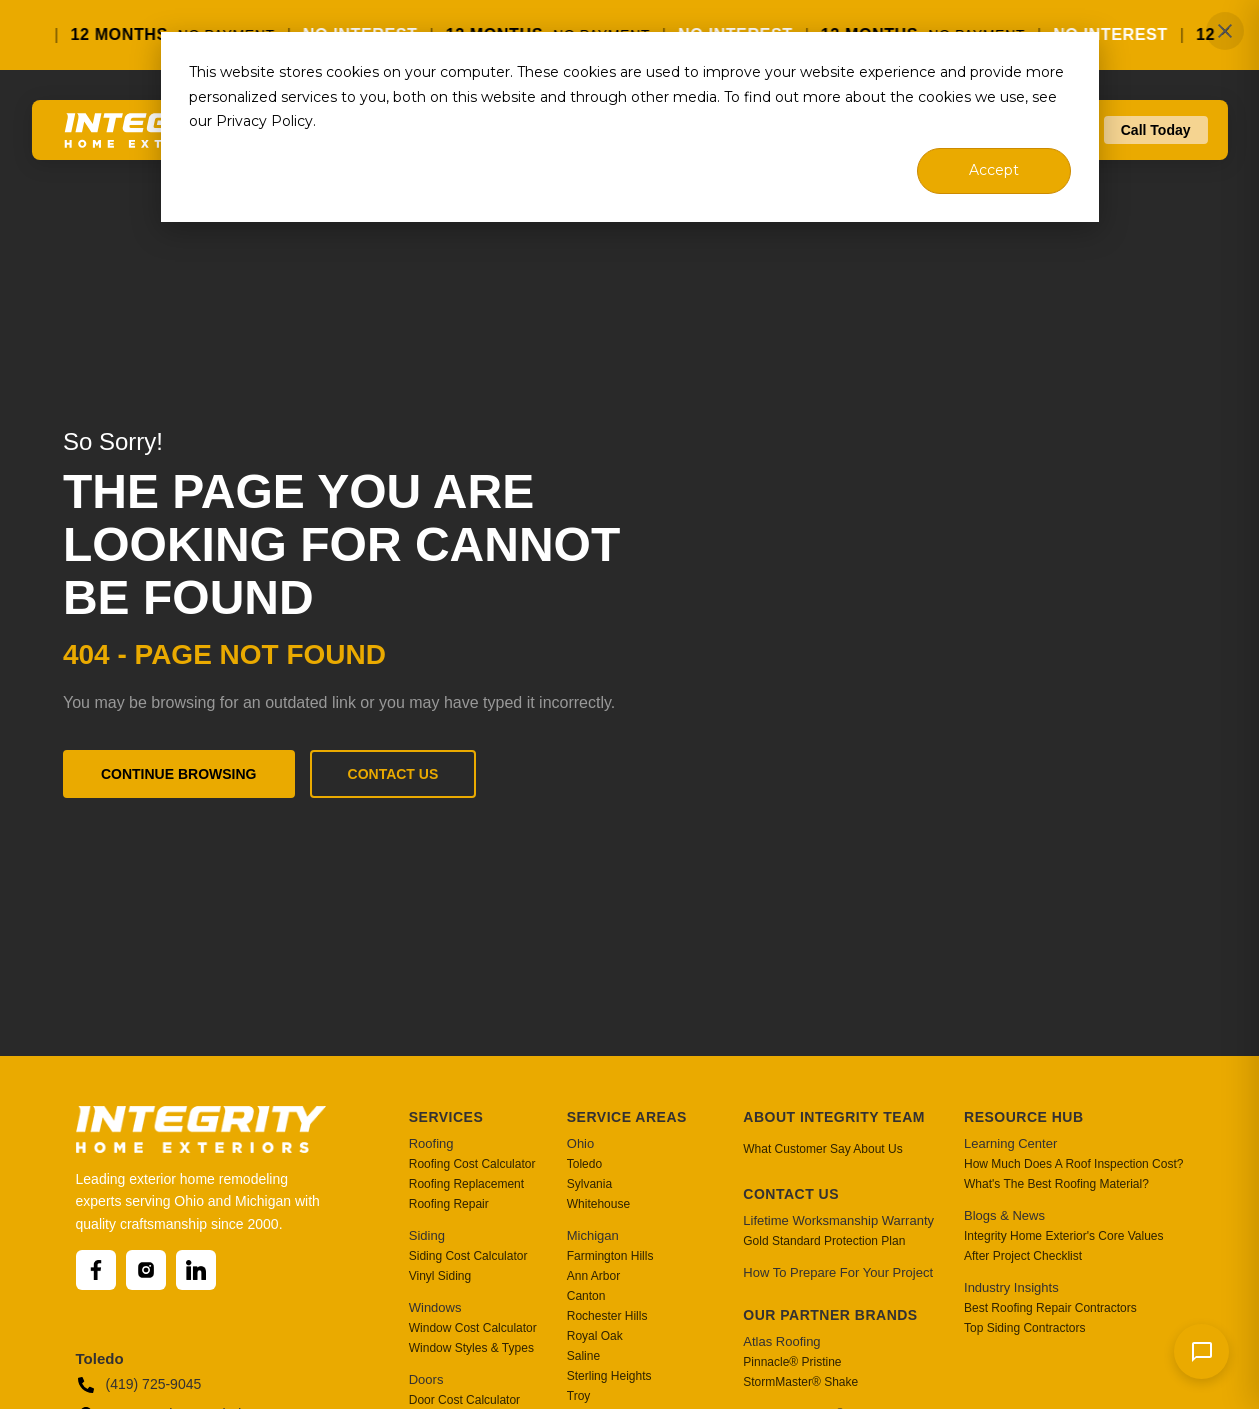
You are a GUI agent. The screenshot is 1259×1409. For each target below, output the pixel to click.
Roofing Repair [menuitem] (449, 1204)
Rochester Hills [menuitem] (607, 1316)
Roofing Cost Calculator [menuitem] (472, 1164)
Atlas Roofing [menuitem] (781, 1341)
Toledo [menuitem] (584, 1164)
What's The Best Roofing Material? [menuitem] (1056, 1184)
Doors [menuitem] (426, 1379)
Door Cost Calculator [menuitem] (464, 1400)
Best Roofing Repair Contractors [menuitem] (1050, 1308)
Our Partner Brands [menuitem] (830, 1315)
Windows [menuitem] (435, 1307)
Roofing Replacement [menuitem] (466, 1184)
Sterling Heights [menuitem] (609, 1376)
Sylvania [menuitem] (589, 1184)
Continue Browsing (179, 774)
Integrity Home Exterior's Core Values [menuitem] (1063, 1236)
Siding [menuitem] (427, 1235)
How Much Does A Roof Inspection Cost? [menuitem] (1073, 1164)
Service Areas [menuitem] (627, 1117)
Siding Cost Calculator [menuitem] (468, 1256)
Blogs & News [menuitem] (1004, 1215)
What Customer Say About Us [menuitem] (822, 1149)
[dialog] (630, 127)
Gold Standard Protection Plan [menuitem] (824, 1241)
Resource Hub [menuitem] (1024, 1117)
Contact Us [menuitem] (791, 1194)
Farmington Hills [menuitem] (610, 1256)
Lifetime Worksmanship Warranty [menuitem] (838, 1220)
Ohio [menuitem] (580, 1143)
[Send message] (1201, 1351)
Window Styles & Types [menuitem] (471, 1348)
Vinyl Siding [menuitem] (440, 1276)
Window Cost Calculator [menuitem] (473, 1328)
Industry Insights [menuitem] (1011, 1287)
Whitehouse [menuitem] (598, 1204)
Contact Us (393, 774)
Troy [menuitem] (579, 1396)
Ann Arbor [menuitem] (593, 1276)
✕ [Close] (1225, 31)
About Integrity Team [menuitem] (834, 1117)
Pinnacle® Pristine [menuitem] (792, 1362)
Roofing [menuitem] (431, 1143)
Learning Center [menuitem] (1010, 1143)
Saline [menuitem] (583, 1356)
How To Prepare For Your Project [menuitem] (838, 1272)
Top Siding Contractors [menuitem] (1024, 1328)
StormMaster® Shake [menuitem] (800, 1382)
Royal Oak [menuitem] (595, 1336)
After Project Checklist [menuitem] (1023, 1256)
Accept (994, 170)
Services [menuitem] (446, 1117)
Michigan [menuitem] (593, 1235)
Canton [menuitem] (586, 1296)
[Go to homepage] (154, 138)
